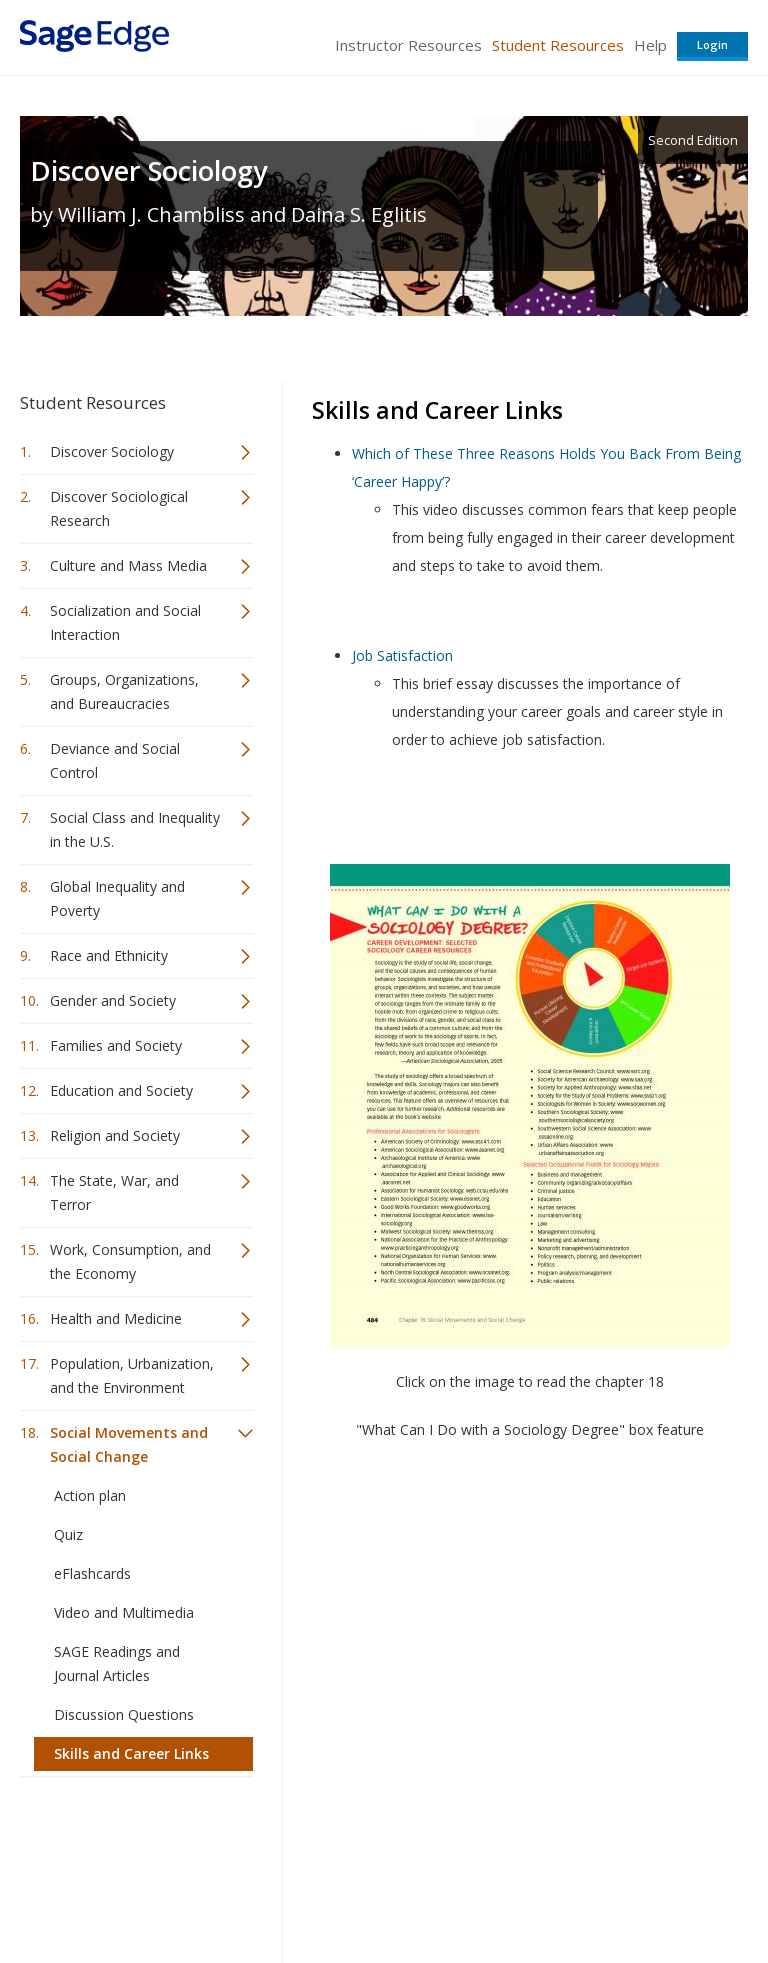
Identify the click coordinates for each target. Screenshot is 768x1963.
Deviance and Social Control (115, 760)
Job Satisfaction (402, 655)
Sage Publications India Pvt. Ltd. (310, 1840)
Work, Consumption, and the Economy (130, 1261)
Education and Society (121, 1090)
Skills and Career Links (131, 1753)
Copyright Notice (504, 1888)
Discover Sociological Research (119, 508)
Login (712, 44)
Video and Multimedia (124, 1612)
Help (650, 45)
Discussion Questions (124, 1714)
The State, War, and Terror (114, 1192)
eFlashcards (92, 1573)
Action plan (90, 1495)
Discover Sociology (148, 170)
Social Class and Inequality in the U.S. (135, 829)
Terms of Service (382, 1888)
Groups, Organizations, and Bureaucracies (124, 691)
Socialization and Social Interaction (125, 622)
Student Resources (558, 45)
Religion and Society (115, 1135)
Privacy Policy (616, 1888)
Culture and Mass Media (128, 565)
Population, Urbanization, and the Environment (132, 1375)
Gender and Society (113, 1000)
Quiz (68, 1534)
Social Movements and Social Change (129, 1444)
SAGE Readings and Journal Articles (117, 1663)
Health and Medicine (116, 1318)
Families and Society (116, 1045)
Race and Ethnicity (109, 955)
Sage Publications (134, 1840)
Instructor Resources (408, 45)
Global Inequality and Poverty (117, 898)
